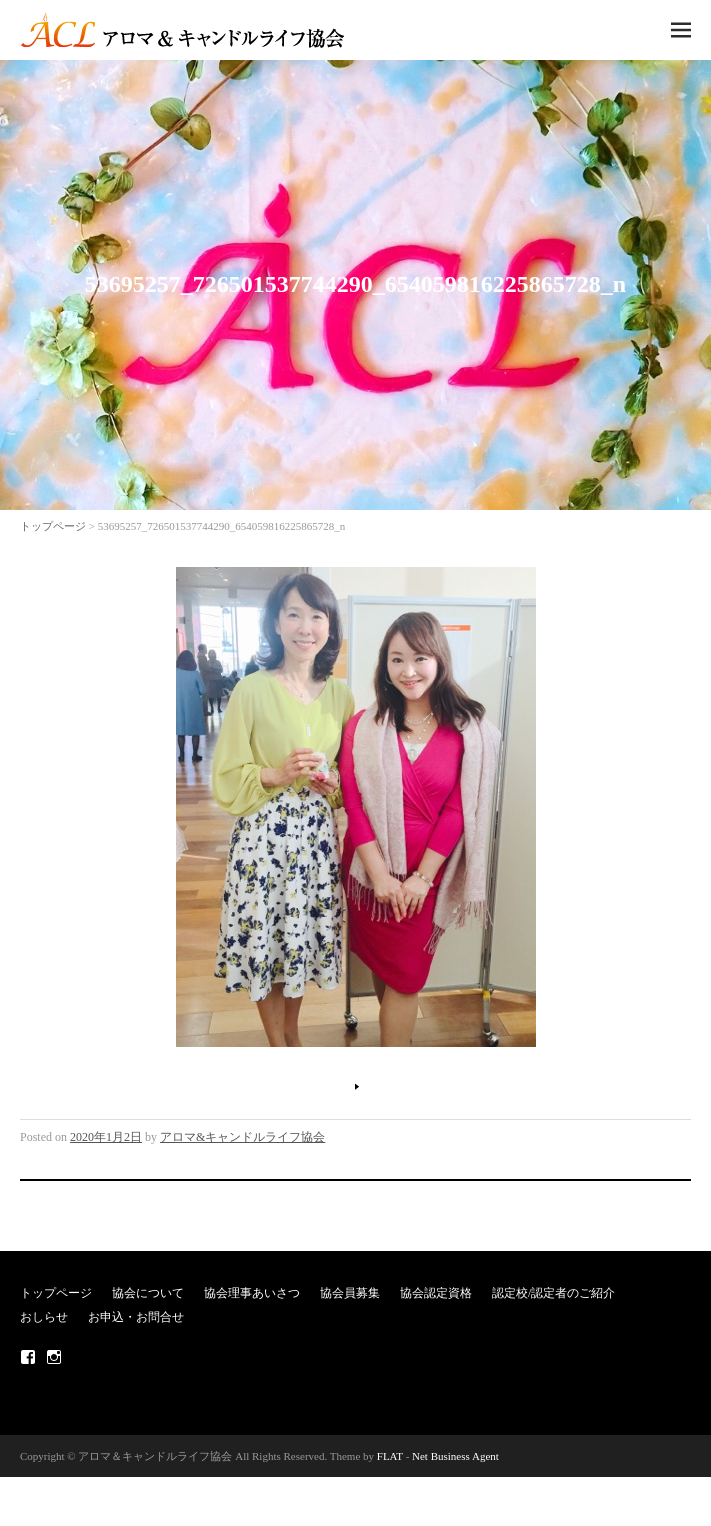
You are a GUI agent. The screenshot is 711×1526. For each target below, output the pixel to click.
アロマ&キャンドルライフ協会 (242, 1137)
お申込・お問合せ (136, 1317)
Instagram (54, 1357)
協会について (148, 1293)
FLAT (390, 1456)
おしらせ (44, 1317)
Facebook (28, 1357)
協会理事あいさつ (252, 1293)
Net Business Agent (455, 1456)
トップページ (53, 526)
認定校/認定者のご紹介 (553, 1293)
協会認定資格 (436, 1293)
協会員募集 (350, 1293)
